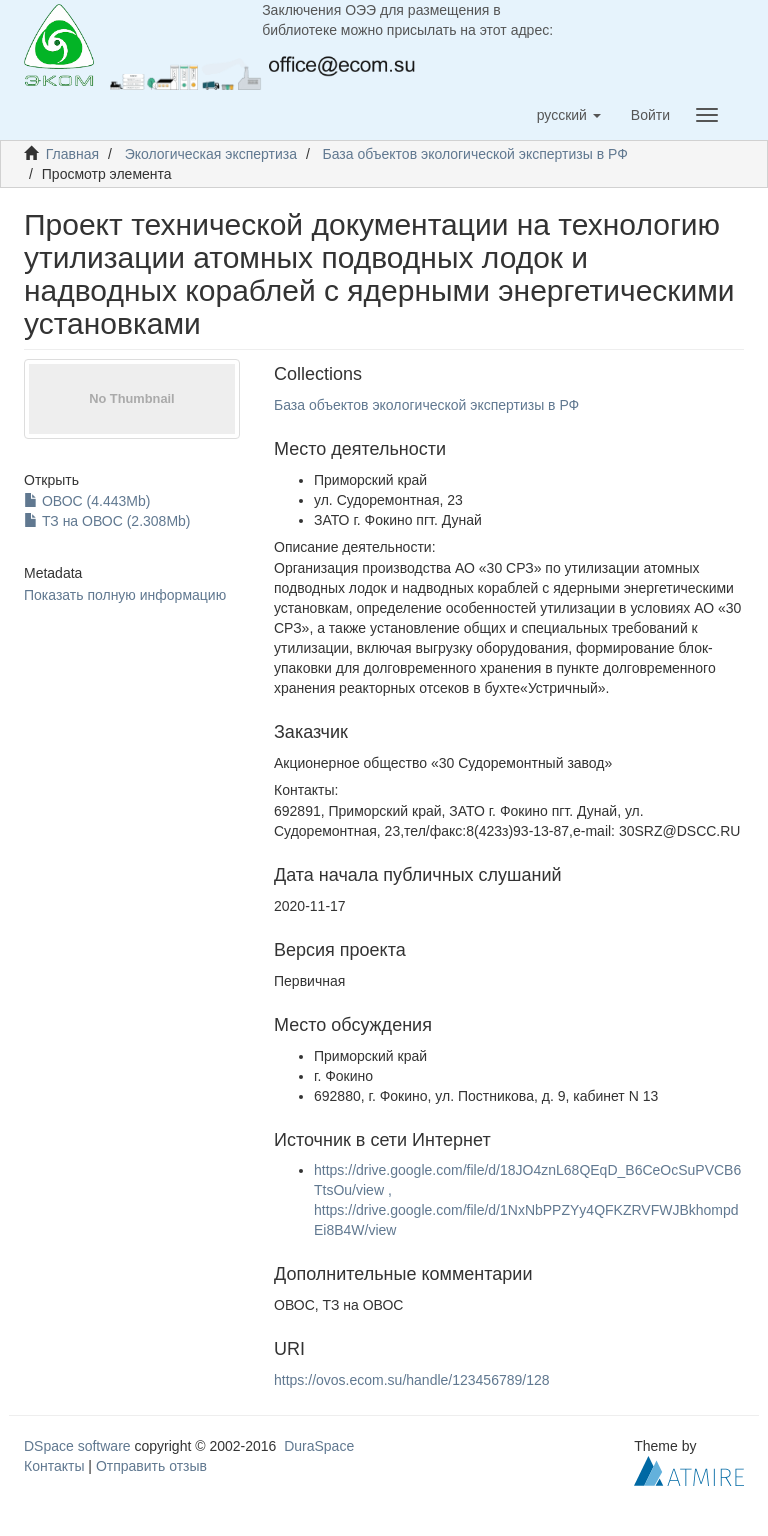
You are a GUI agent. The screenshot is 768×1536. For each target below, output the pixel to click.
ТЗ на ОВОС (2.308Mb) (107, 521)
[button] (569, 115)
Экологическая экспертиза (211, 154)
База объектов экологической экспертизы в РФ (475, 154)
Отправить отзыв (151, 1466)
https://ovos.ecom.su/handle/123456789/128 (412, 1380)
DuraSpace (319, 1446)
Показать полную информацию (125, 595)
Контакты (54, 1466)
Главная (72, 154)
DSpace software (77, 1446)
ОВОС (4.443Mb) (87, 501)
